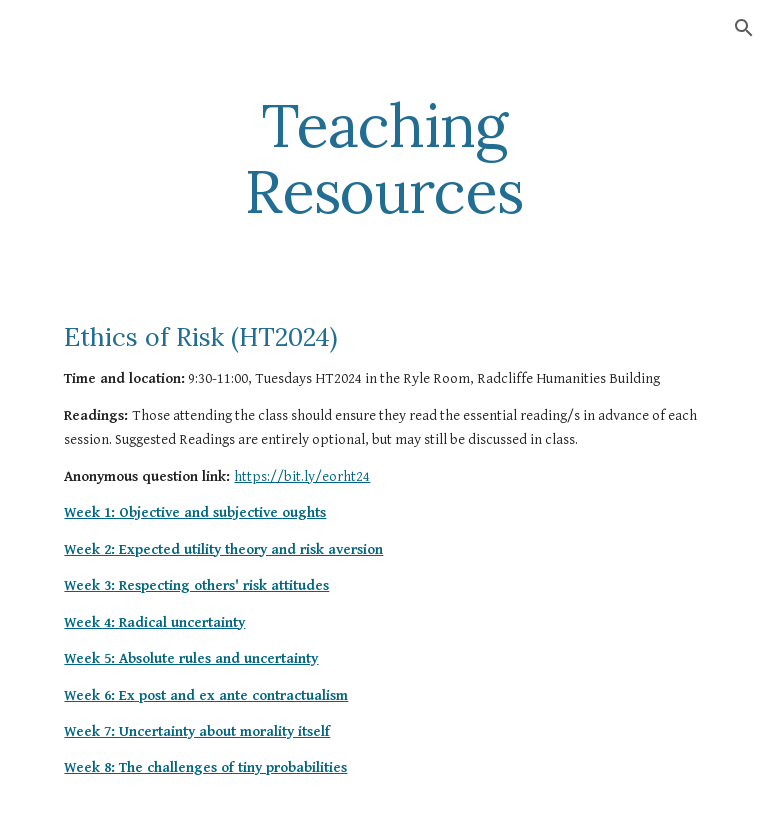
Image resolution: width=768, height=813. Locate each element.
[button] (744, 28)
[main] (383, 158)
